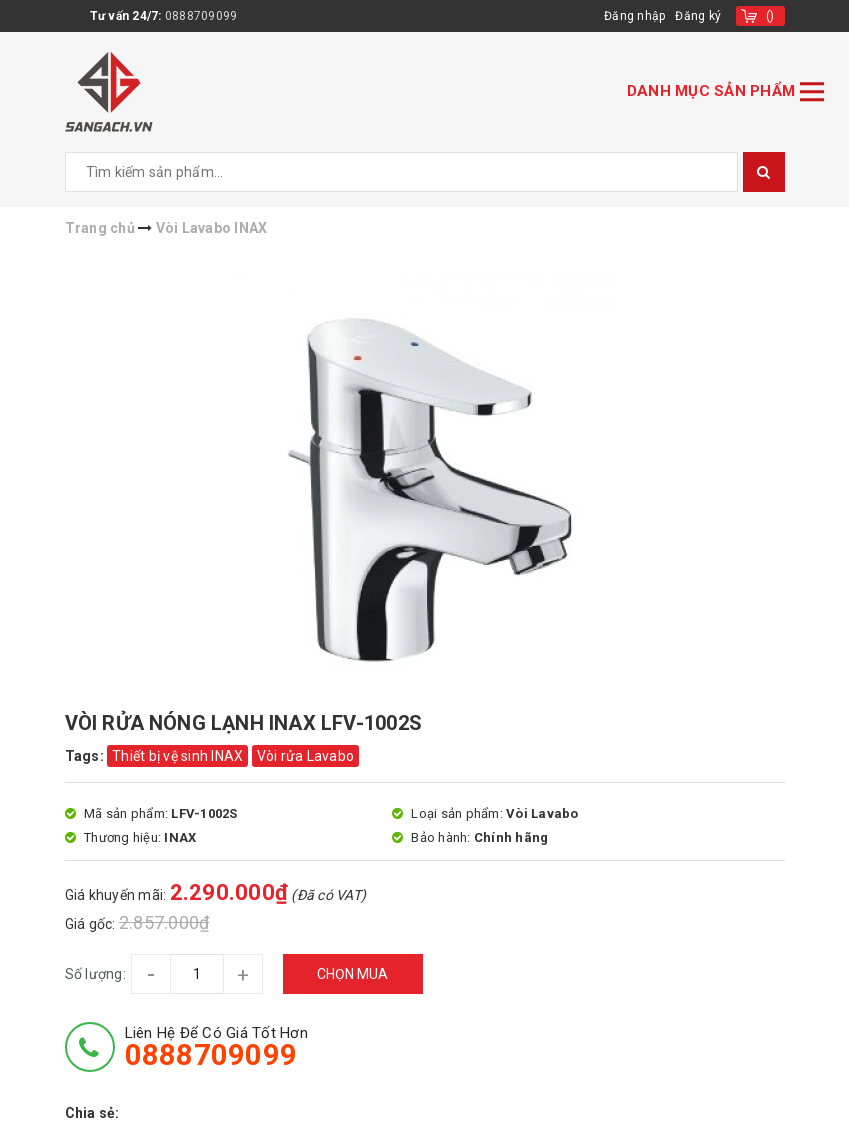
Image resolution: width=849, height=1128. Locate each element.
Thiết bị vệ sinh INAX (177, 756)
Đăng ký (698, 16)
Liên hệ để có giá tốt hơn (216, 1047)
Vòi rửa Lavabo (306, 756)
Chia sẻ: (92, 1113)
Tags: (86, 756)
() (770, 16)
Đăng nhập (634, 16)
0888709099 (201, 16)
